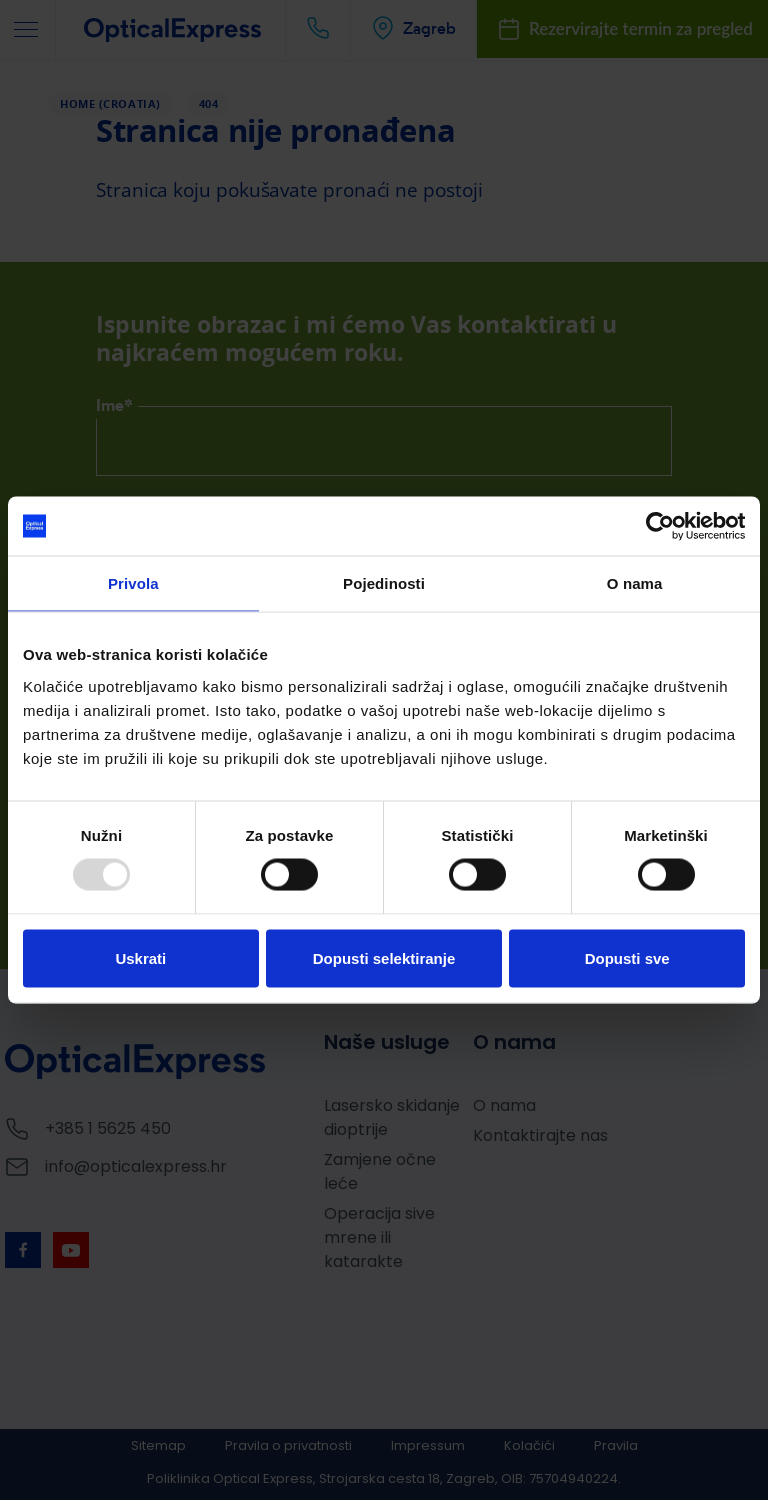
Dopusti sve (627, 958)
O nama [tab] (635, 583)
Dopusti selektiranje (384, 958)
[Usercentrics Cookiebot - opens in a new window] (657, 526)
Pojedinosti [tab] (384, 583)
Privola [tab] (133, 583)
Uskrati (140, 958)
